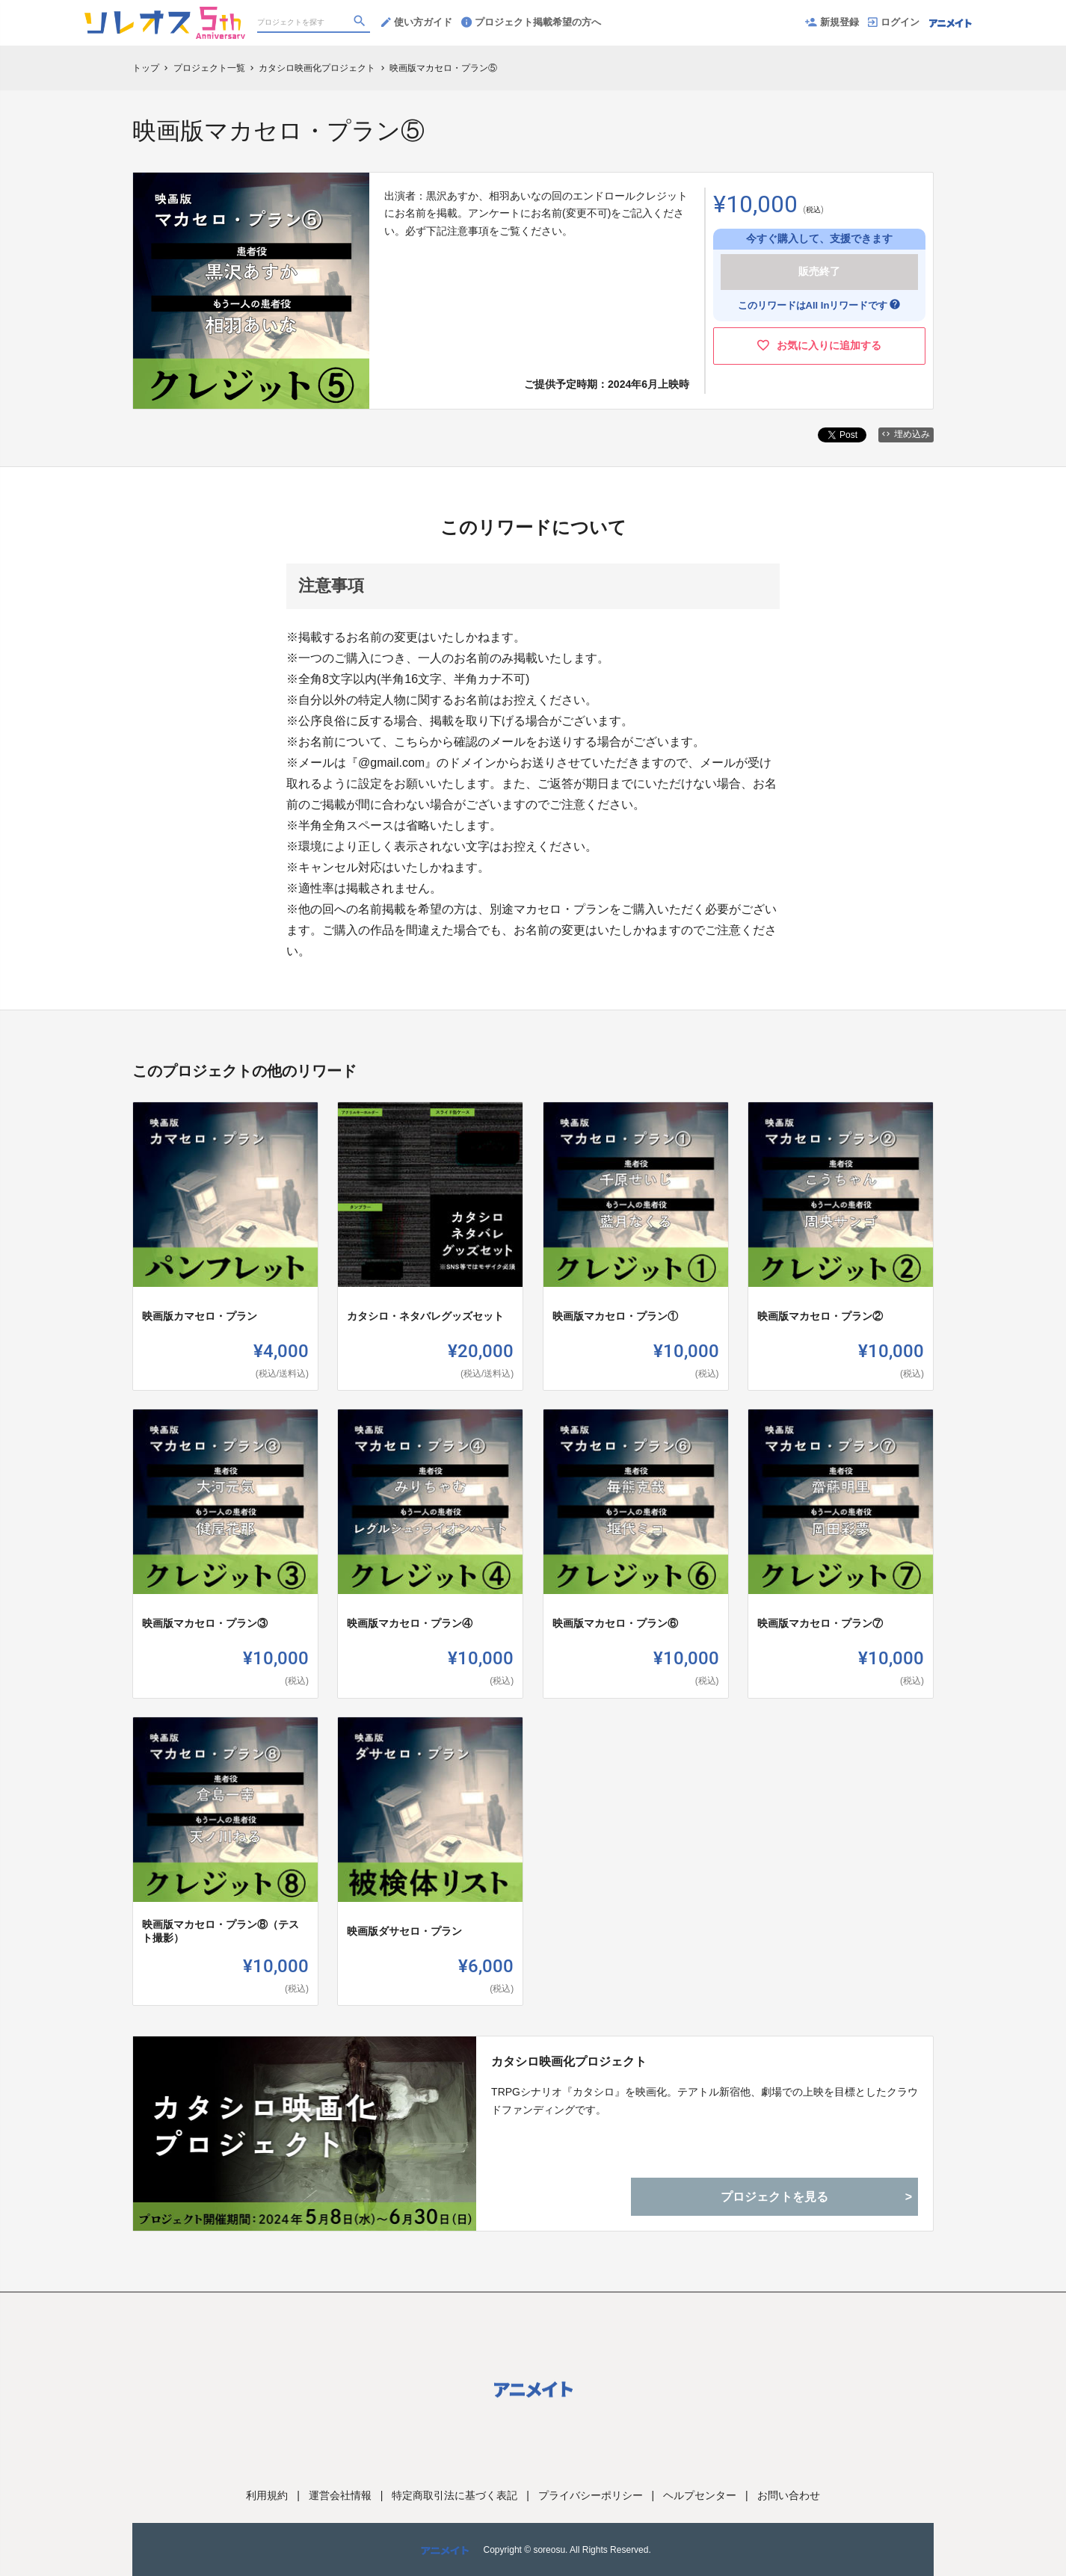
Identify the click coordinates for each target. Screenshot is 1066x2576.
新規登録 (832, 22)
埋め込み (906, 434)
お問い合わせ (788, 2495)
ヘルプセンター (699, 2495)
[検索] (361, 23)
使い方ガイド (416, 22)
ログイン (893, 22)
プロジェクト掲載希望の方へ (531, 22)
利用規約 (267, 2495)
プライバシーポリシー (590, 2495)
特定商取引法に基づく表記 (454, 2495)
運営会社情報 (340, 2495)
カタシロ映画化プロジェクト (569, 2061)
